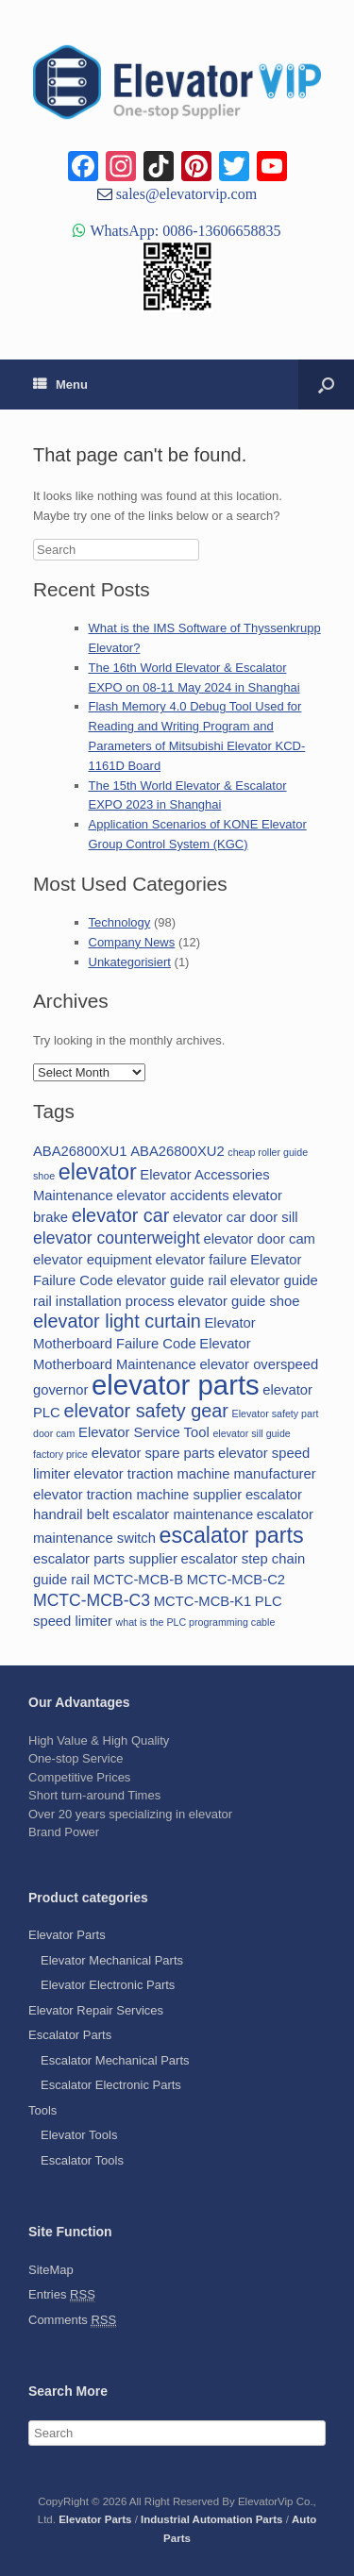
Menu (60, 384)
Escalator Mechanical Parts (115, 2060)
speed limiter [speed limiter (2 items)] (72, 1621)
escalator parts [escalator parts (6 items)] (232, 1535)
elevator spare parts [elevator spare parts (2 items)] (153, 1453)
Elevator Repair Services (95, 2010)
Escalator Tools (82, 2160)
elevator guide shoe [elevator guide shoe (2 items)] (238, 1301)
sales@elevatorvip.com (184, 193)
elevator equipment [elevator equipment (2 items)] (92, 1259)
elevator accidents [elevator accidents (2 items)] (172, 1195)
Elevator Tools (79, 2135)
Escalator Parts (69, 2035)
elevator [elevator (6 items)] (98, 1172)
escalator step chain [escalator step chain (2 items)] (243, 1558)
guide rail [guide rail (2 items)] (61, 1579)
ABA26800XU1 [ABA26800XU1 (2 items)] (80, 1151)
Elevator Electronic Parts (108, 1985)
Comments (72, 2320)
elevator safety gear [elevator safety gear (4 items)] (145, 1410)
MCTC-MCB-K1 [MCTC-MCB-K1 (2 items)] (203, 1601)
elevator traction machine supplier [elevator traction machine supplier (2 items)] (137, 1494)
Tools (42, 2110)
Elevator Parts (67, 1935)
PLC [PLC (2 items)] (268, 1601)
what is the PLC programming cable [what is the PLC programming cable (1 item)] (196, 1622)
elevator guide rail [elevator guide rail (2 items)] (171, 1280)
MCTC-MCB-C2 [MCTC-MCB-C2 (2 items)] (236, 1579)
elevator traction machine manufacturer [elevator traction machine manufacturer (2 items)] (195, 1473)
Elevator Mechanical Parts (112, 1960)
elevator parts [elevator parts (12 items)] (176, 1384)
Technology (120, 922)
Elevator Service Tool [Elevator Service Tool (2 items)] (144, 1432)
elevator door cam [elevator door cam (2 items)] (259, 1238)
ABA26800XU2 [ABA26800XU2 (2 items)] (177, 1151)
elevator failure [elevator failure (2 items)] (200, 1259)
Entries (61, 2294)
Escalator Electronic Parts (111, 2085)
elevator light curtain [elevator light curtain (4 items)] (117, 1321)
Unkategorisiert (130, 962)
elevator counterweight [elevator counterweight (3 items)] (116, 1238)
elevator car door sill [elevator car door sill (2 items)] (235, 1217)
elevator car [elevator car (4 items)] (121, 1215)
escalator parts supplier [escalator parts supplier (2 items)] (105, 1558)
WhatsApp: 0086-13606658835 (183, 230)
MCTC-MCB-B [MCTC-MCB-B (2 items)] (138, 1579)
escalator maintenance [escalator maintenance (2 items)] (182, 1514)
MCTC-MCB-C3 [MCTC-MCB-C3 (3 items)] (91, 1600)
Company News (132, 942)
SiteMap (51, 2270)
